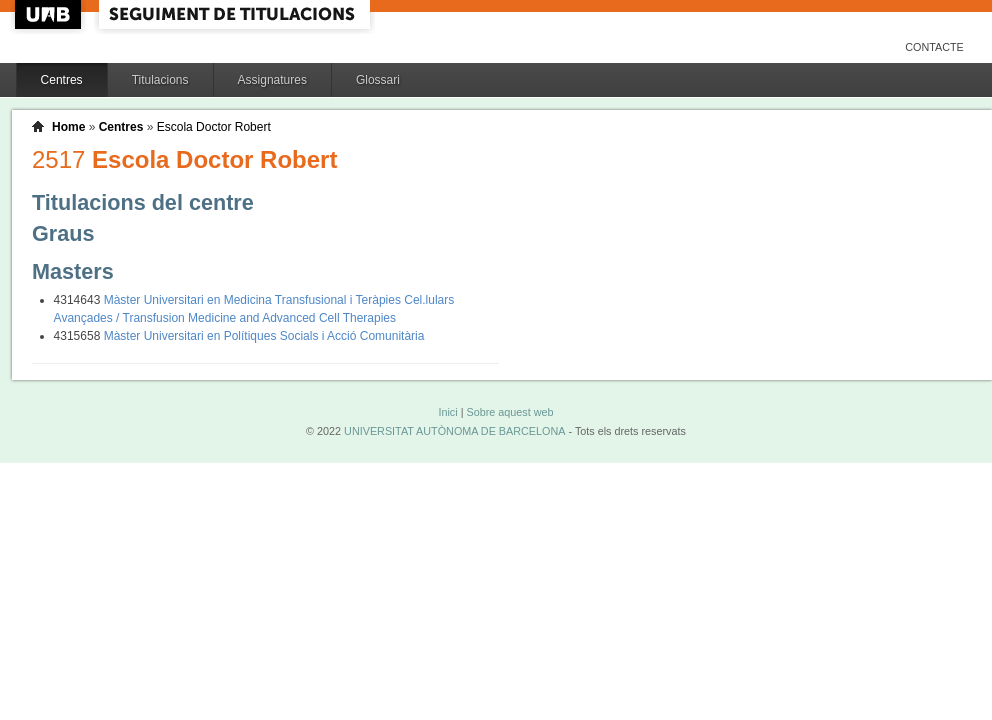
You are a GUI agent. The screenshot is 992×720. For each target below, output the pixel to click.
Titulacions (160, 80)
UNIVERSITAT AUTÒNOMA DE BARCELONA (454, 431)
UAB (50, 14)
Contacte (934, 47)
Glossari (378, 80)
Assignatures (272, 80)
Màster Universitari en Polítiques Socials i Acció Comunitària (264, 336)
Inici (447, 412)
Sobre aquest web (509, 412)
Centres (62, 80)
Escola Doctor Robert (214, 127)
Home (68, 127)
